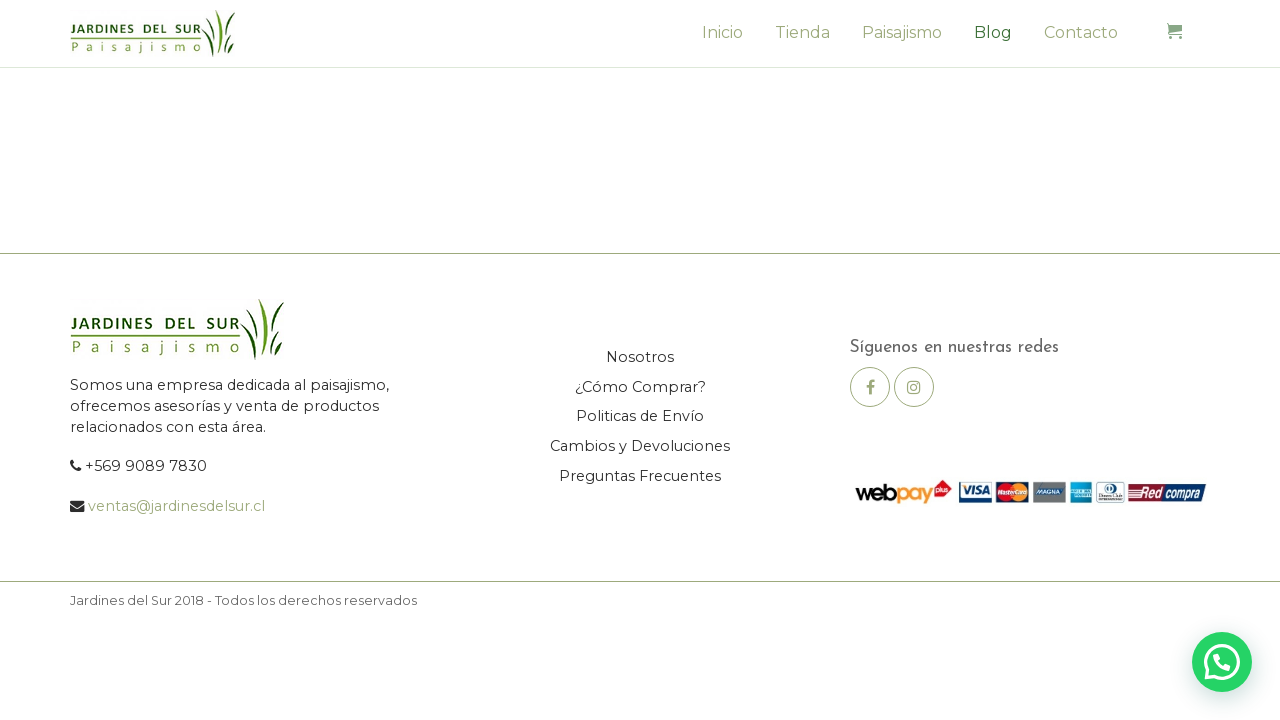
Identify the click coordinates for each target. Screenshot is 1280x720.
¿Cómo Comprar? (640, 387)
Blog (993, 32)
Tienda (802, 32)
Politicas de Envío (640, 416)
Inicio (722, 32)
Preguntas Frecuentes (640, 476)
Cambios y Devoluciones (640, 446)
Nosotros (640, 357)
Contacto (1081, 32)
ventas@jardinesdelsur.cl (176, 506)
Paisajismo (902, 32)
